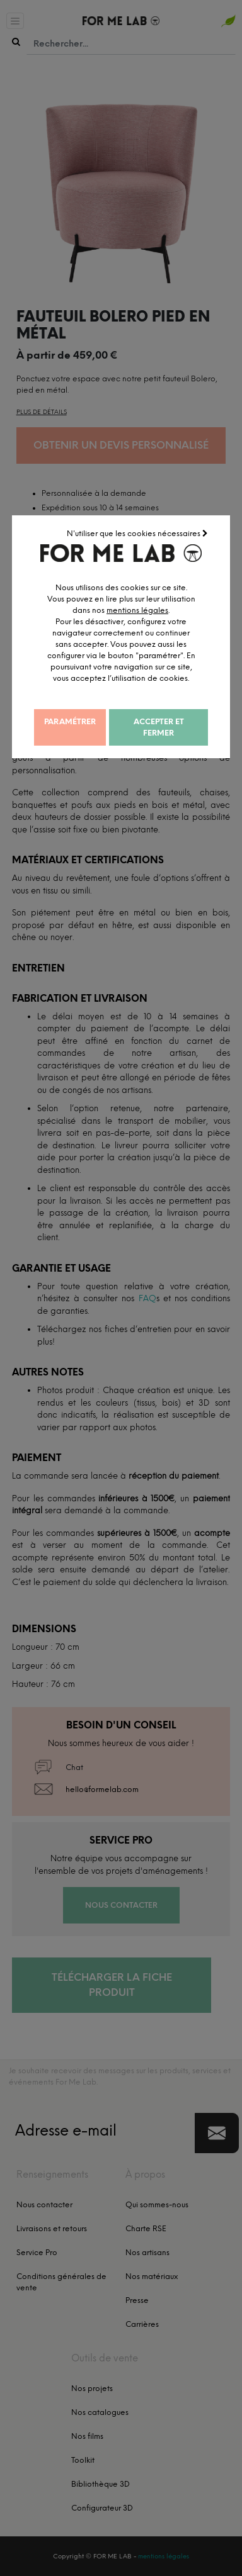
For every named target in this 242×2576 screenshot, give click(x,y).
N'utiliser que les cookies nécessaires (138, 531)
